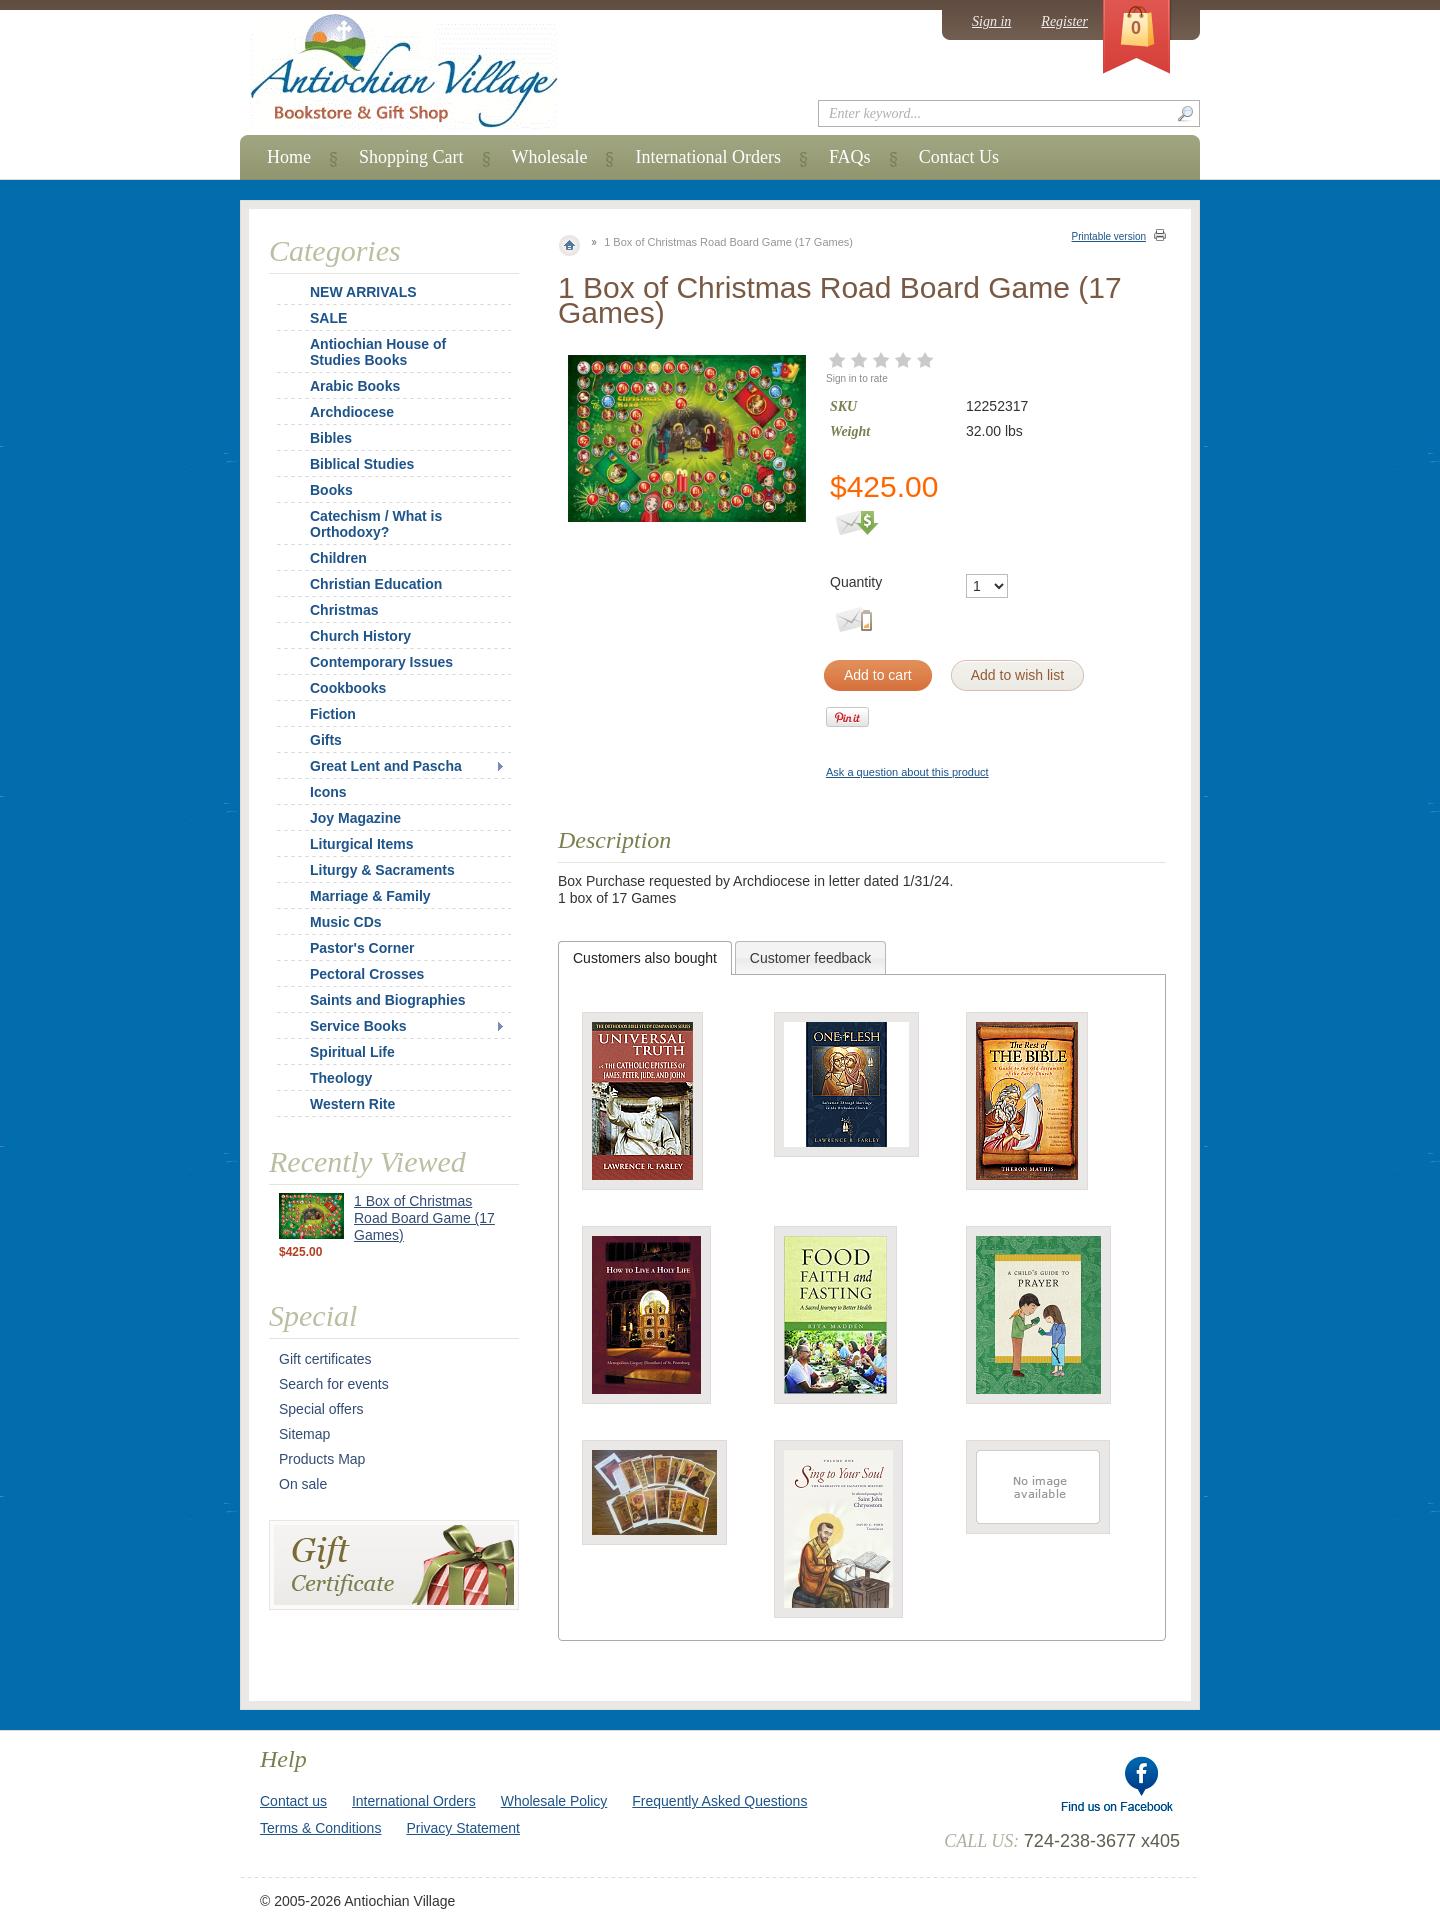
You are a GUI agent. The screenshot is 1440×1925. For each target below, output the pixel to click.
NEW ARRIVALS (363, 292)
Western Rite (352, 1104)
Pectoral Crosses (367, 974)
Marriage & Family (370, 896)
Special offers (321, 1409)
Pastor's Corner (362, 948)
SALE (328, 318)
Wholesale (550, 157)
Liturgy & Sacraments (382, 870)
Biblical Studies (362, 464)
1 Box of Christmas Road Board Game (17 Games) (424, 1218)
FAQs (850, 157)
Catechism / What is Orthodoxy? (376, 524)
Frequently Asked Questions (719, 1801)
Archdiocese (352, 412)
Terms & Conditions (320, 1828)
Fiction (333, 714)
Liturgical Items (361, 844)
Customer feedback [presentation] (810, 958)
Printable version (1109, 236)
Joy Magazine (355, 818)
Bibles (331, 438)
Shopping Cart (411, 157)
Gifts (326, 740)
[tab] (645, 958)
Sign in (991, 21)
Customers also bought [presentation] (645, 958)
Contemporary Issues (381, 662)
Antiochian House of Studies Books (378, 352)
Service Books (358, 1026)
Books (331, 490)
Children (338, 558)
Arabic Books (355, 386)
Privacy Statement (463, 1828)
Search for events (334, 1384)
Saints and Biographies (388, 1000)
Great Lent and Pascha (386, 766)
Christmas (331, 610)
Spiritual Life (352, 1052)
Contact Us (959, 157)
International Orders (707, 157)
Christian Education (376, 584)
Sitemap (304, 1434)
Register (1064, 21)
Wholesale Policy (554, 1801)
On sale (303, 1484)
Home (289, 157)
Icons (328, 792)
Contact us (293, 1801)
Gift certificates (325, 1359)
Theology (341, 1078)
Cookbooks (348, 688)
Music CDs (346, 922)
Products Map (322, 1459)
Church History (360, 636)
